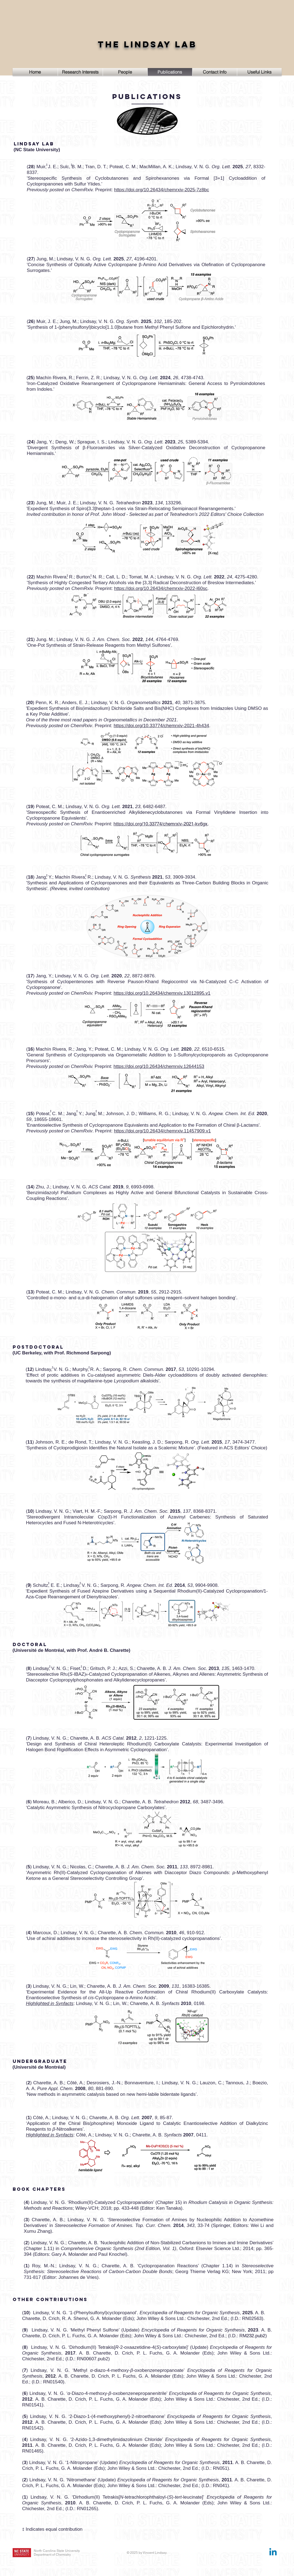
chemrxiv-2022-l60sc (186, 588)
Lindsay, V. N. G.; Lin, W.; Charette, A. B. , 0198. (141, 2003)
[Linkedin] (273, 2552)
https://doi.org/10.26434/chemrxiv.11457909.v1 (162, 1131)
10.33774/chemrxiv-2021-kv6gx (161, 823)
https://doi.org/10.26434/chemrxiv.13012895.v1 (162, 993)
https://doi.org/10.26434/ (139, 588)
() (29, 1585)
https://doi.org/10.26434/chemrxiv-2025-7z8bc (161, 189)
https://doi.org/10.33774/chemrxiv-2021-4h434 (161, 725)
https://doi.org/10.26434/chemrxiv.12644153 (159, 1066)
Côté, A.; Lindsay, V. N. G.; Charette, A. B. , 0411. (142, 2135)
